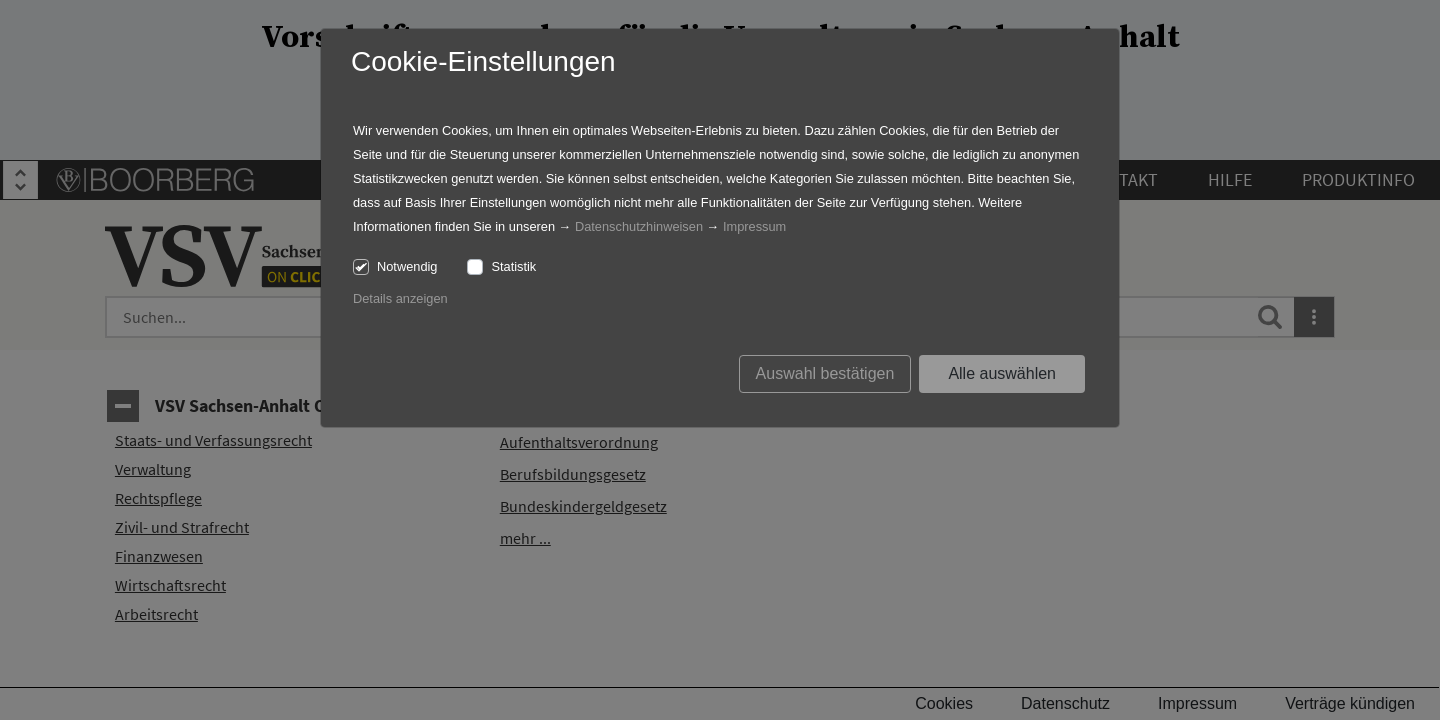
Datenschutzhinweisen (639, 226)
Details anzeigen (400, 298)
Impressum (754, 226)
